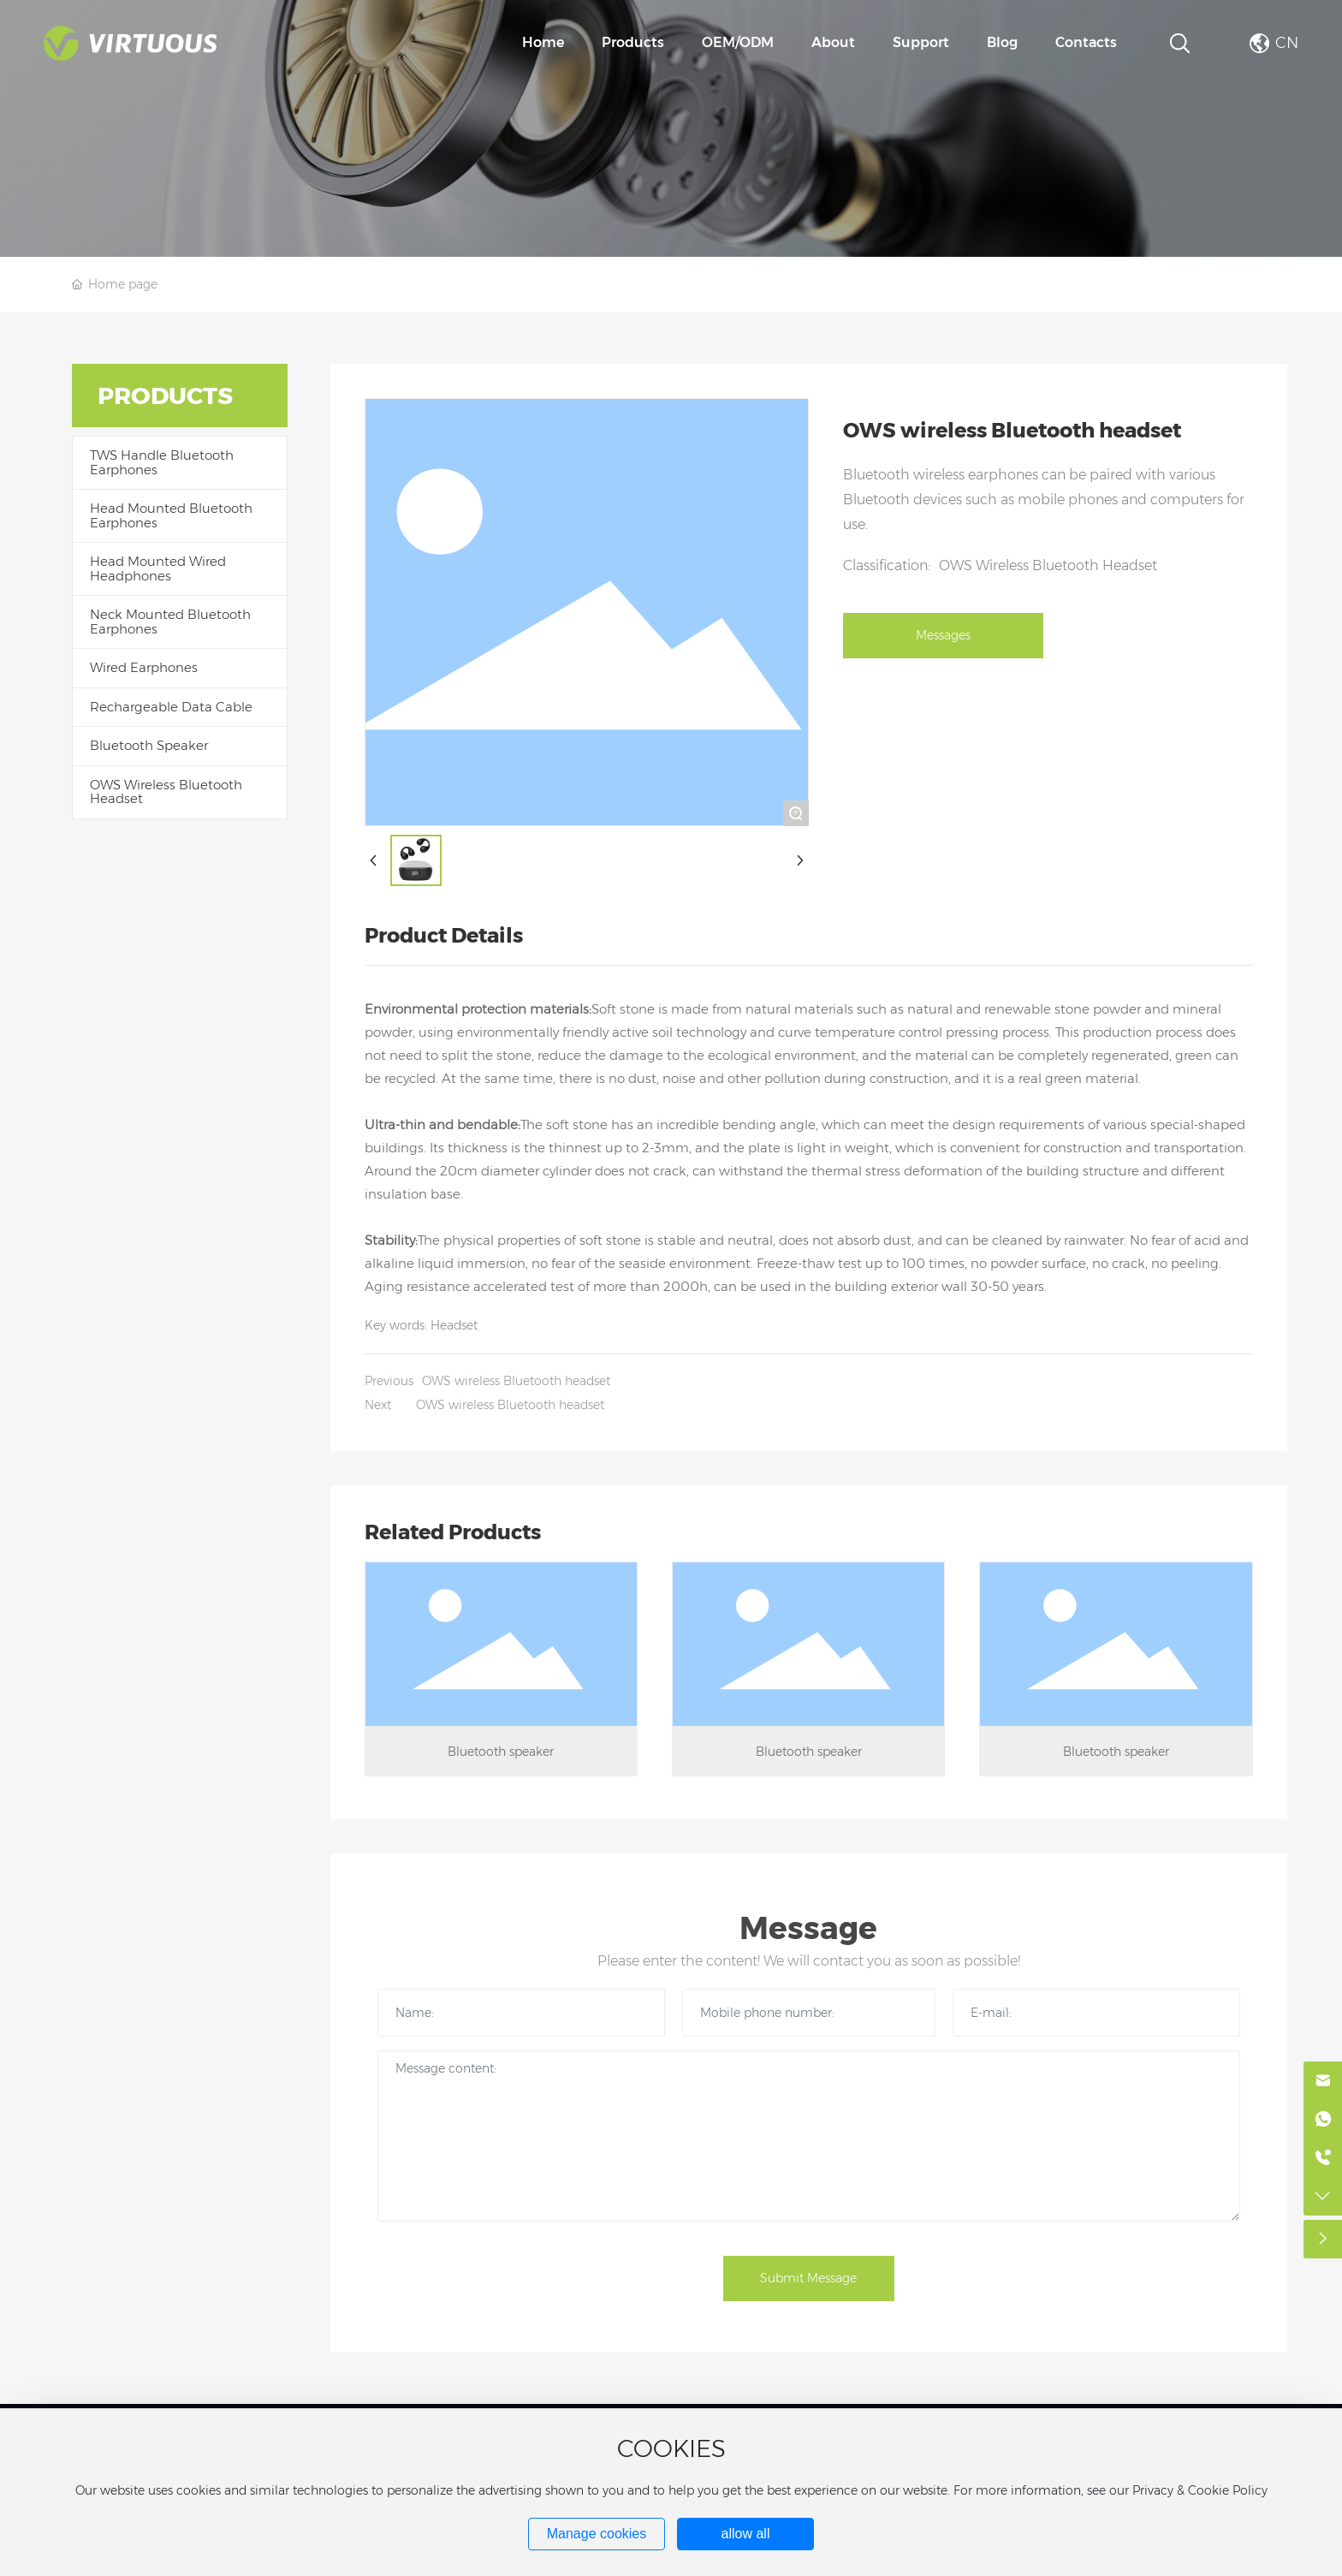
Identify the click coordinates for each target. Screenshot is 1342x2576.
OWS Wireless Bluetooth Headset (1048, 565)
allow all (745, 2533)
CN (1286, 42)
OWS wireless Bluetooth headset (516, 1381)
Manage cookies (597, 2533)
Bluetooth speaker (501, 1751)
